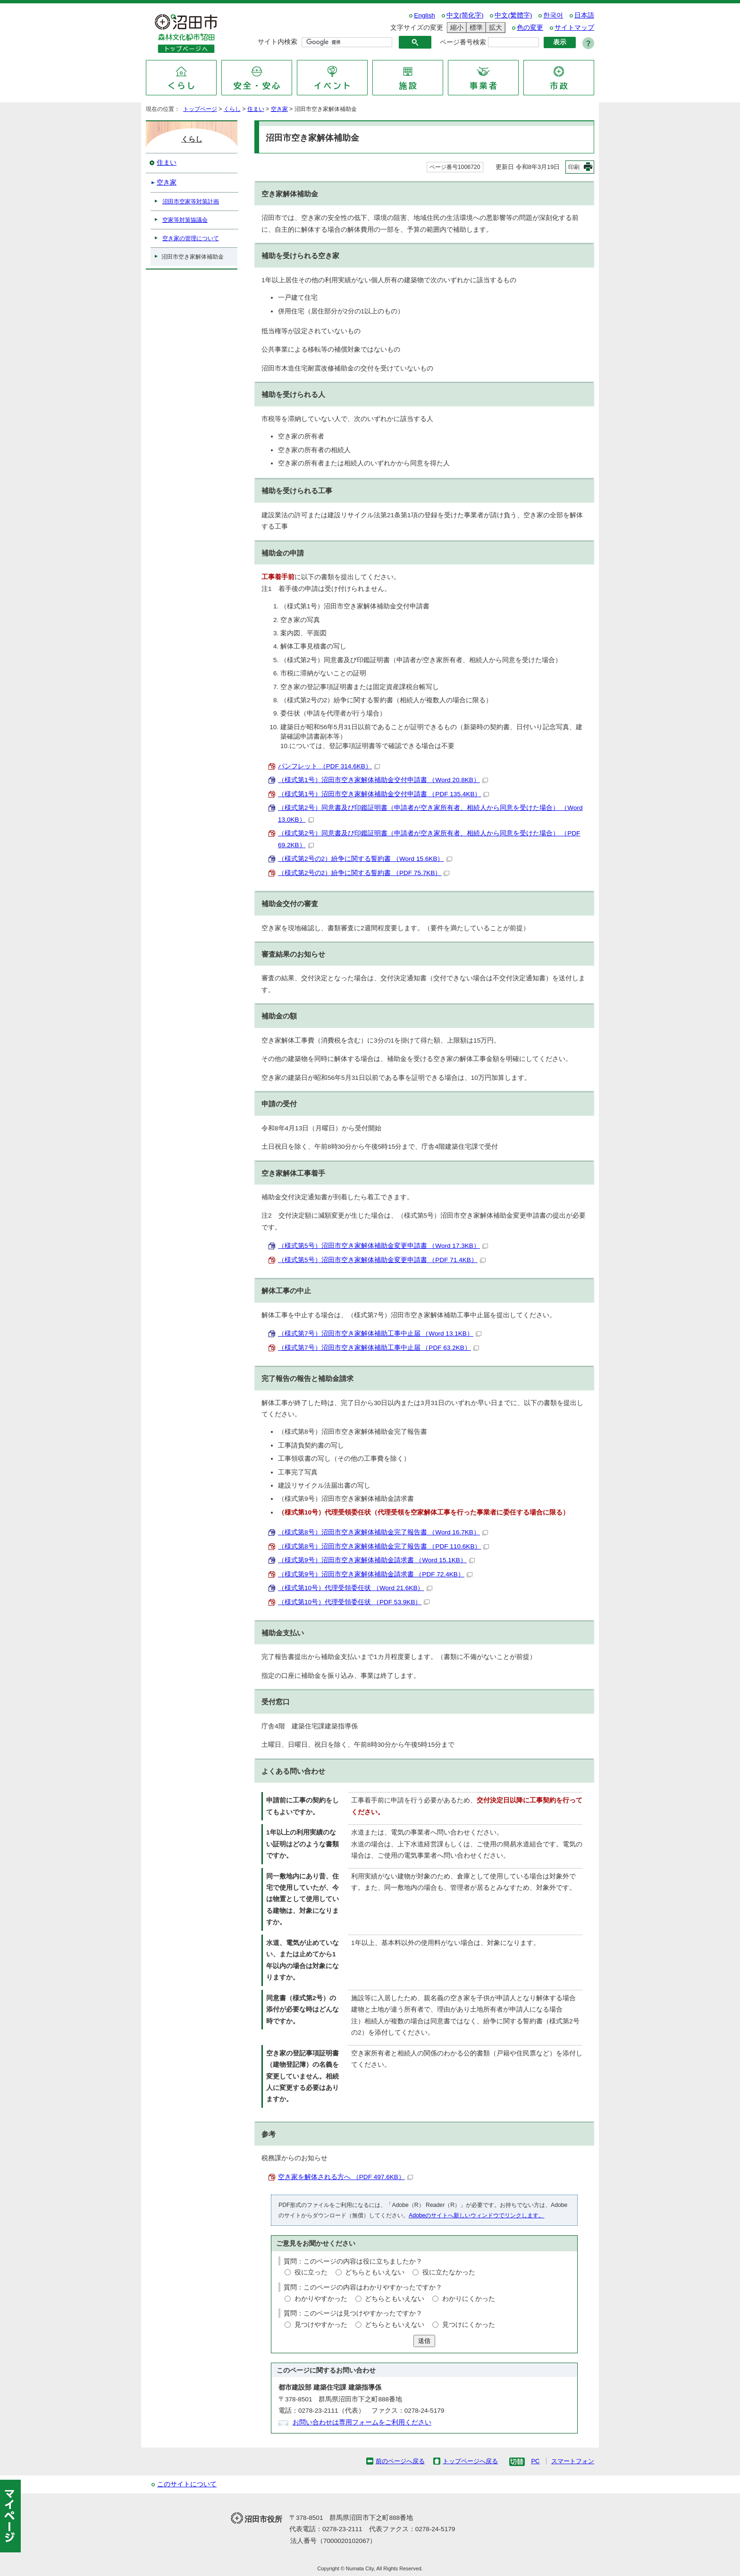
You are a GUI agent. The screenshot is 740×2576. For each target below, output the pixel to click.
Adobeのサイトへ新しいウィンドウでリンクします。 (476, 2215)
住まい (255, 109)
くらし (232, 109)
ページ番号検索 (463, 42)
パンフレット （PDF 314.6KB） (329, 766)
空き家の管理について (190, 238)
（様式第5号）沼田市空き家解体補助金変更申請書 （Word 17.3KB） (383, 1245)
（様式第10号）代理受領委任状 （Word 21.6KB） (355, 1587)
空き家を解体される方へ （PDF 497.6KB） (345, 2176)
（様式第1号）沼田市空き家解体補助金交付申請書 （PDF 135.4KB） (383, 794)
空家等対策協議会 (185, 220)
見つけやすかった (320, 2324)
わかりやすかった (320, 2298)
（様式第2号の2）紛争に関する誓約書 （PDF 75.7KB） (363, 872)
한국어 (553, 15)
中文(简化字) (465, 15)
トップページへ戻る (470, 2461)
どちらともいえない (374, 2272)
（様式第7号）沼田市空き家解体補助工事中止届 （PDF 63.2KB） (378, 1347)
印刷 (574, 167)
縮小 (455, 27)
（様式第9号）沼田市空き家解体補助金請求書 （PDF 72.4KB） (375, 1574)
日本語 (584, 15)
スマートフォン (572, 2461)
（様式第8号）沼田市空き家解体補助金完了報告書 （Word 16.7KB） (383, 1532)
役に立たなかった (448, 2272)
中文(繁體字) (513, 15)
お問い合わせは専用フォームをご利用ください (362, 2422)
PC (535, 2461)
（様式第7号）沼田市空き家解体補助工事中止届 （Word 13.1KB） (379, 1333)
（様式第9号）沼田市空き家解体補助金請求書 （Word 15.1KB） (376, 1560)
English (424, 15)
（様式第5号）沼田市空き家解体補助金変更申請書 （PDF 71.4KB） (382, 1259)
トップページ (200, 109)
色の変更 (530, 27)
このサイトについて (187, 2484)
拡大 (494, 27)
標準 (475, 27)
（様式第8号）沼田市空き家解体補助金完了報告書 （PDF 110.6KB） (383, 1546)
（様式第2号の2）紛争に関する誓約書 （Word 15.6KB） (365, 858)
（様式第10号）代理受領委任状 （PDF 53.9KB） (353, 1602)
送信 (424, 2340)
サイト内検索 (277, 41)
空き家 (279, 109)
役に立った (311, 2272)
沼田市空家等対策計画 (190, 201)
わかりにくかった (468, 2298)
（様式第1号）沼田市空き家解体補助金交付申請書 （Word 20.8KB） (383, 779)
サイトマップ (574, 27)
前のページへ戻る (400, 2461)
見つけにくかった (468, 2324)
